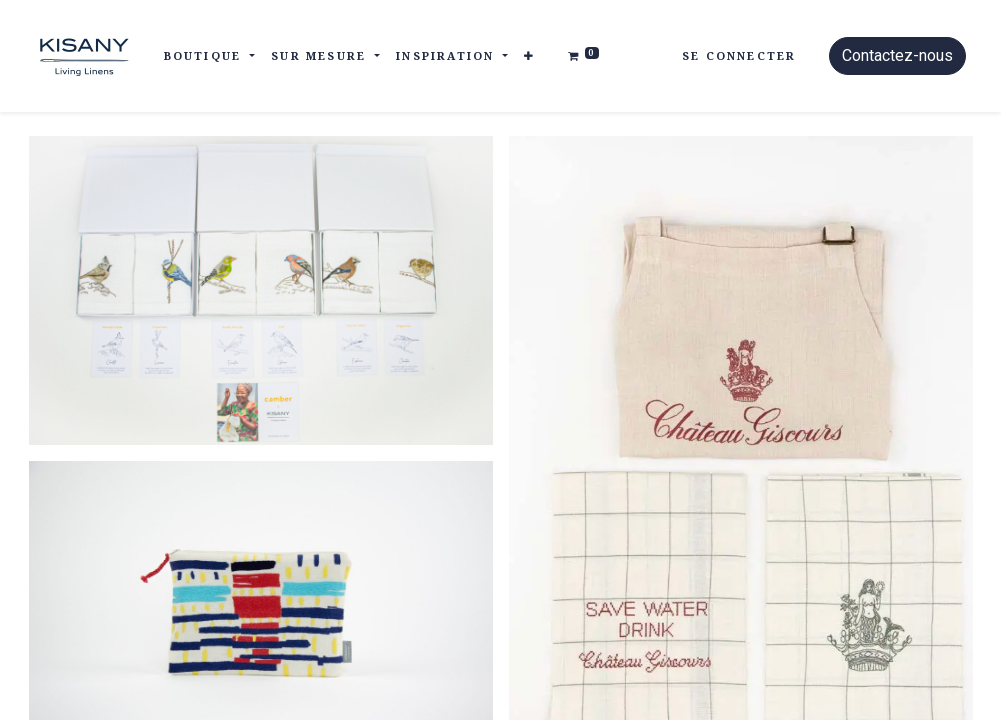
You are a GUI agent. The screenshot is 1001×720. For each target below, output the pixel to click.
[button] (529, 56)
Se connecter (739, 55)
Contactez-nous (897, 55)
